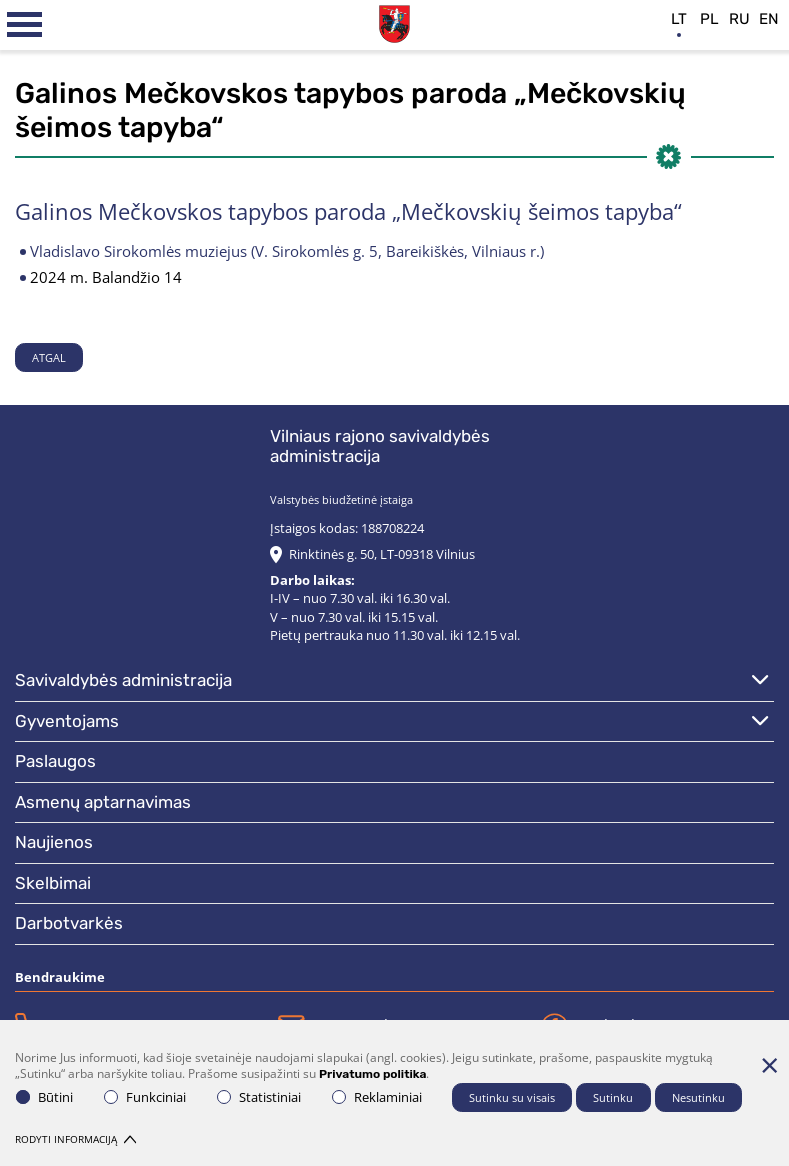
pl (709, 19)
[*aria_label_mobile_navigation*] (25, 25)
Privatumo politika (372, 1074)
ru (739, 19)
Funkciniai (145, 1097)
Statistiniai (259, 1097)
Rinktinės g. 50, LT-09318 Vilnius (382, 554)
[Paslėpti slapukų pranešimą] (769, 1065)
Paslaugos (55, 761)
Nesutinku (698, 1097)
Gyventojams (67, 721)
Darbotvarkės (69, 923)
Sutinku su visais (512, 1097)
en (769, 19)
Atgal (49, 357)
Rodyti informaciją (75, 1139)
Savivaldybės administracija (123, 680)
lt (679, 19)
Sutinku (613, 1097)
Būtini (44, 1097)
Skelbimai (53, 883)
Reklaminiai (377, 1097)
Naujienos (54, 842)
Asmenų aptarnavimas (103, 802)
